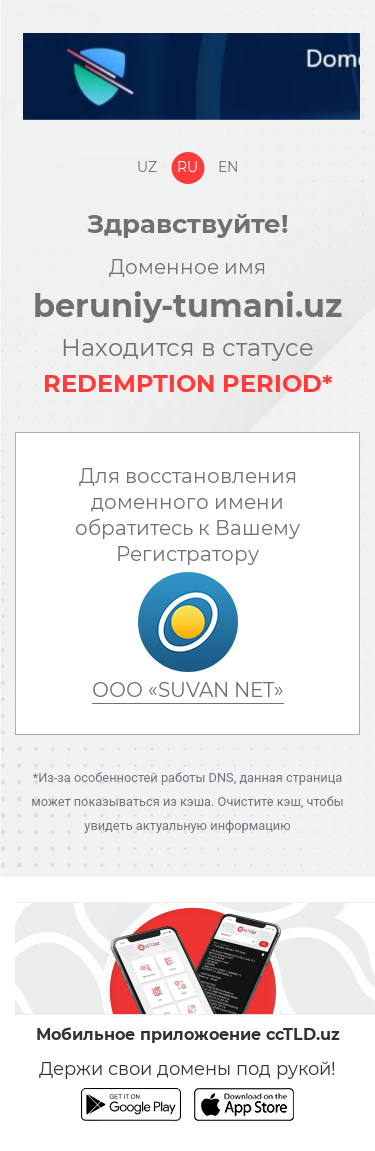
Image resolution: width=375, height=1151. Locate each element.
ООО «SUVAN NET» (188, 690)
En (228, 167)
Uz (147, 167)
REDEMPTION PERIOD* (187, 383)
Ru (187, 167)
